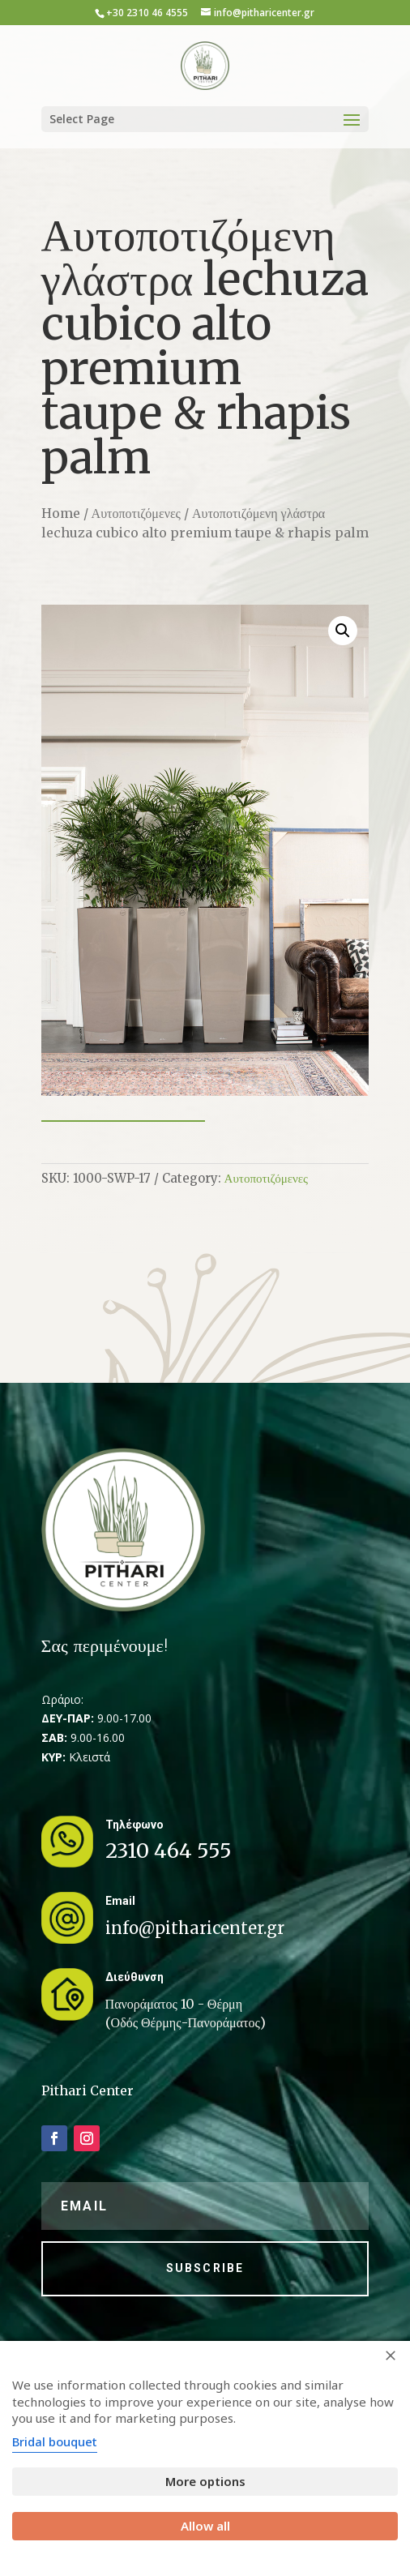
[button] (342, 630)
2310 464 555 (168, 1851)
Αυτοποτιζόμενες (136, 513)
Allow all (205, 2526)
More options (205, 2481)
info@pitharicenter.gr (194, 1928)
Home (60, 513)
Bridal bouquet (54, 2441)
